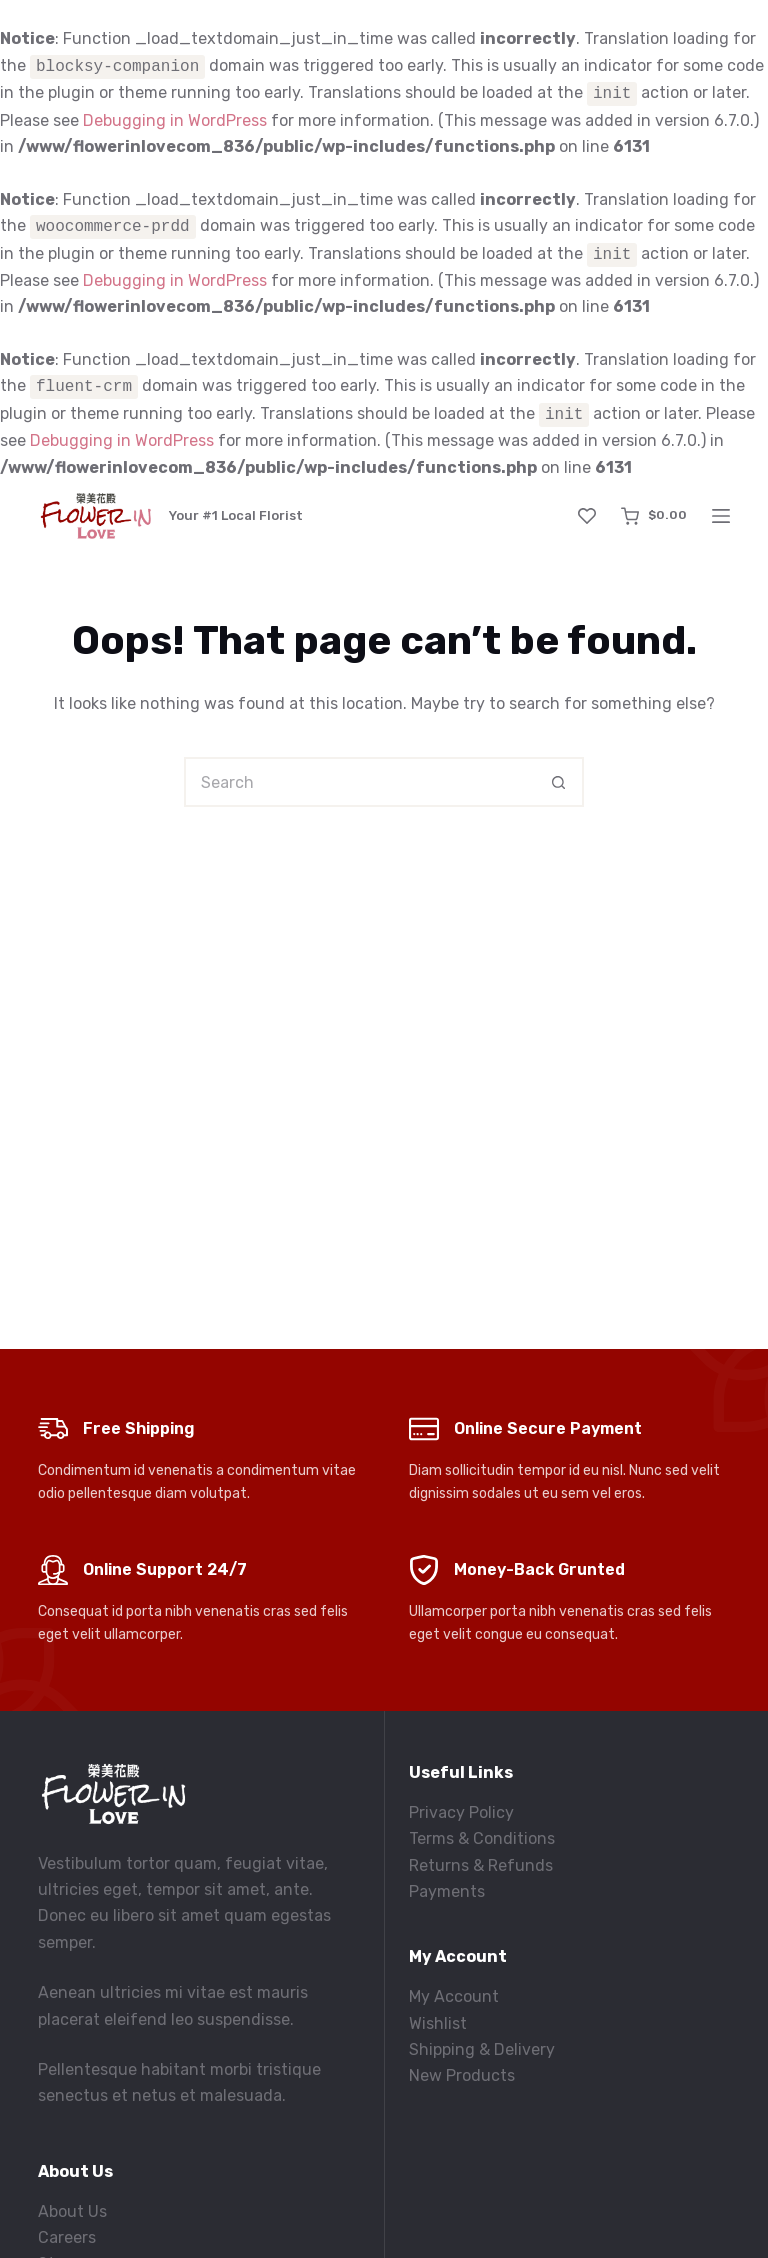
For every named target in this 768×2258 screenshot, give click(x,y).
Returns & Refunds (481, 1865)
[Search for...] (359, 782)
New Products (462, 2075)
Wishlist (438, 2023)
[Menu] (721, 516)
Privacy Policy (461, 1812)
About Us (72, 2211)
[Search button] (559, 782)
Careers (67, 2237)
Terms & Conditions (482, 1838)
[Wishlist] (587, 516)
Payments (447, 1891)
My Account (454, 1996)
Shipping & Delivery (482, 2049)
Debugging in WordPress (175, 120)
